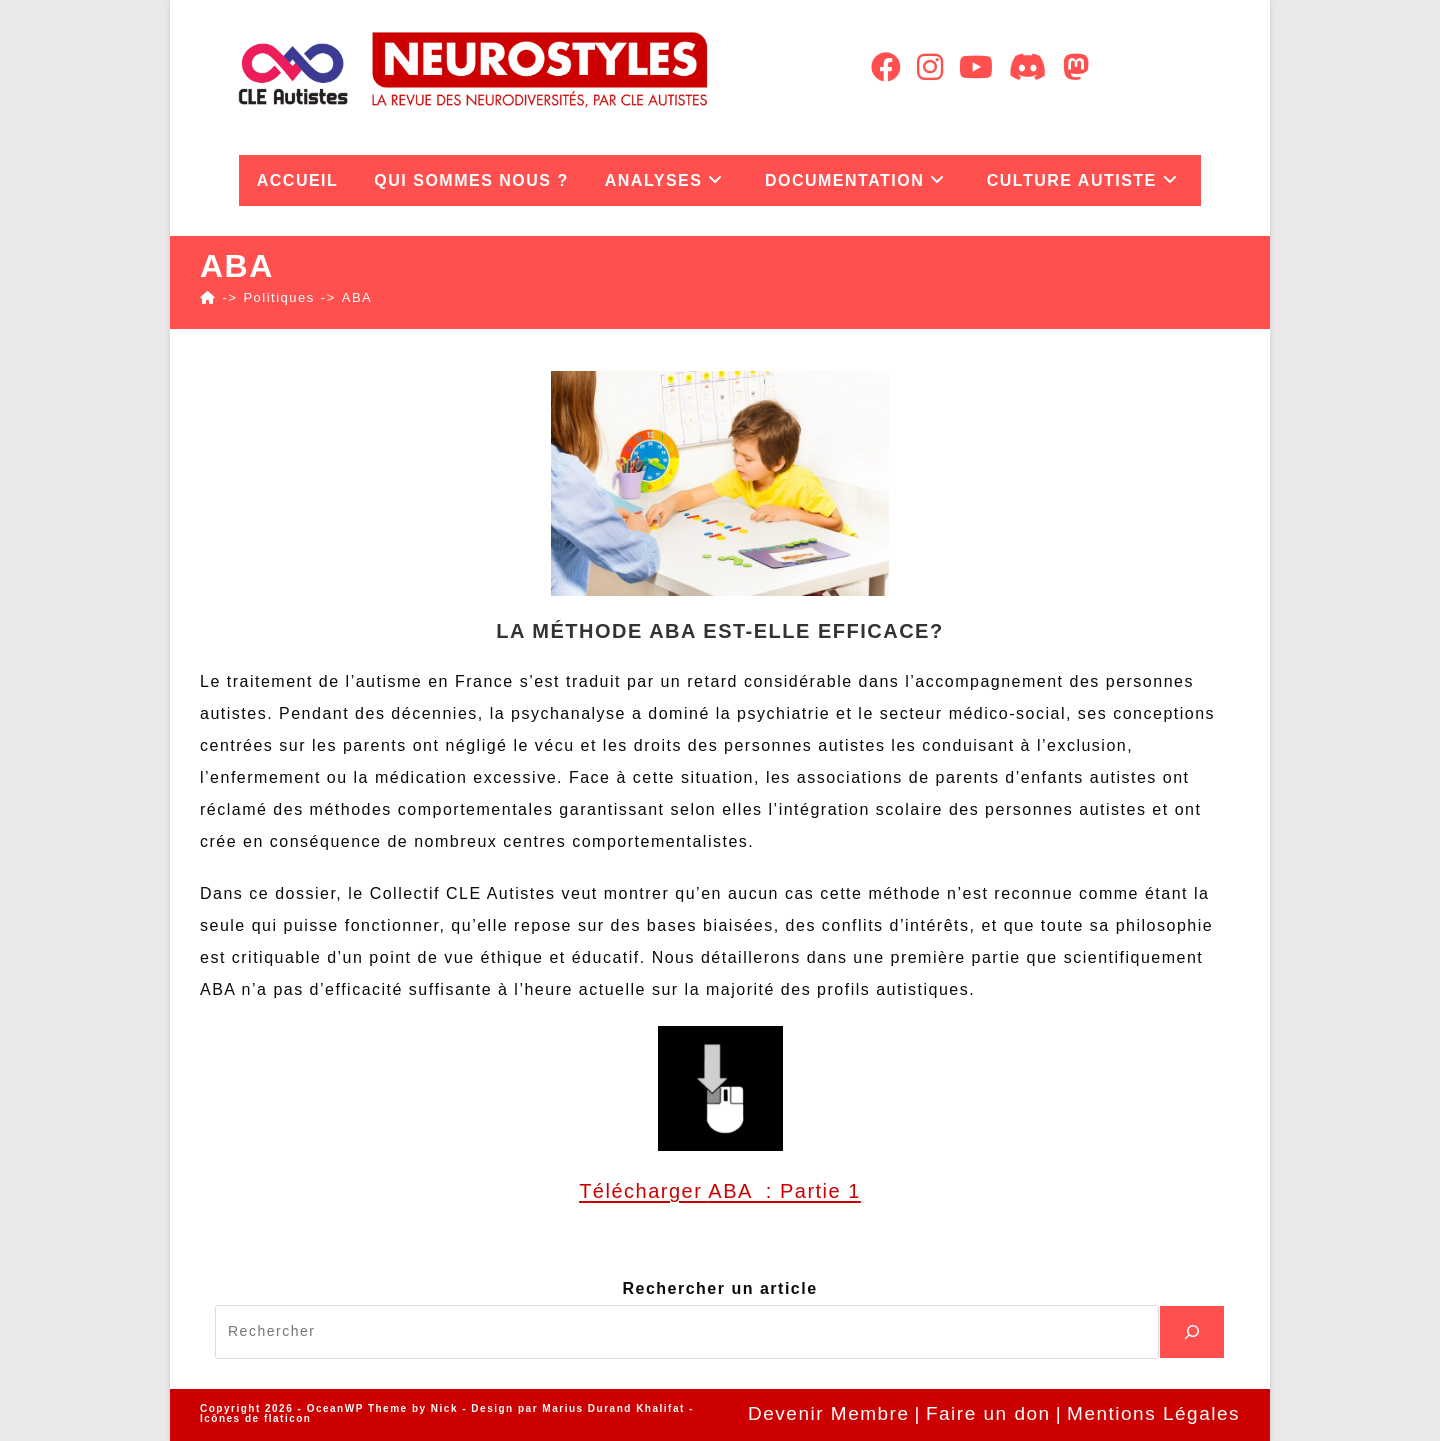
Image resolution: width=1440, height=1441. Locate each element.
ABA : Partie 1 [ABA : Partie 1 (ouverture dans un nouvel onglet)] (784, 1191)
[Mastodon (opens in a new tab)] (1076, 67)
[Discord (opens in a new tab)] (1028, 67)
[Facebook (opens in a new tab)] (886, 67)
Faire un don (988, 1413)
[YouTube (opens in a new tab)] (976, 67)
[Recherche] (1192, 1332)
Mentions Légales (1153, 1413)
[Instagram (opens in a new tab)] (930, 67)
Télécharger (643, 1191)
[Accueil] (208, 297)
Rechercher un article (719, 1288)
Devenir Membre (828, 1413)
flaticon (288, 1418)
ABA (357, 297)
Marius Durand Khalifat (615, 1408)
